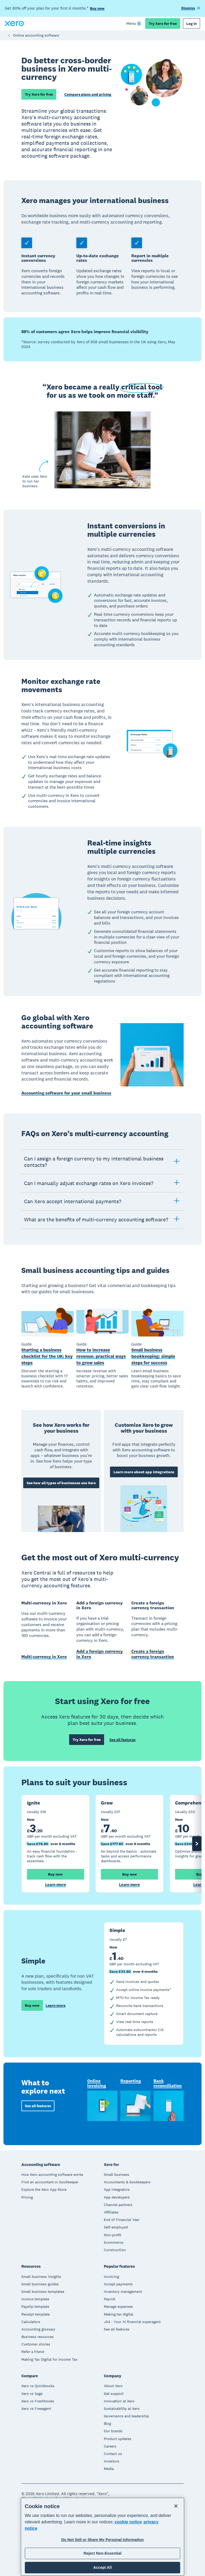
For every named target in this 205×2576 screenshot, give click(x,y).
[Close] (176, 2506)
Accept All (102, 2567)
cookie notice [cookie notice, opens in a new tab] (128, 2522)
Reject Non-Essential (102, 2553)
